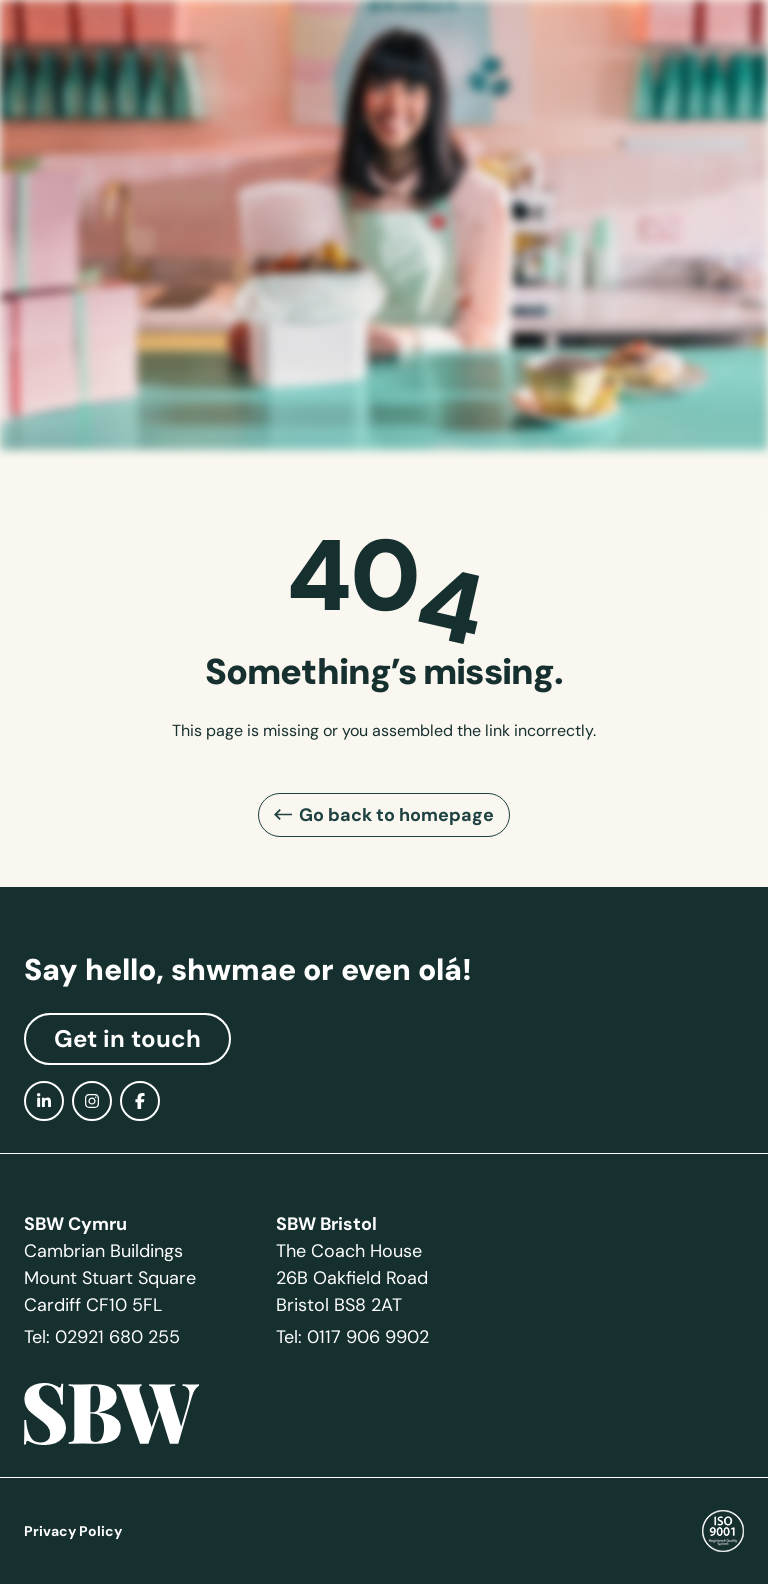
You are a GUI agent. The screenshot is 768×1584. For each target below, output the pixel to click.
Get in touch (127, 1039)
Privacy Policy (73, 1531)
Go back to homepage (396, 814)
